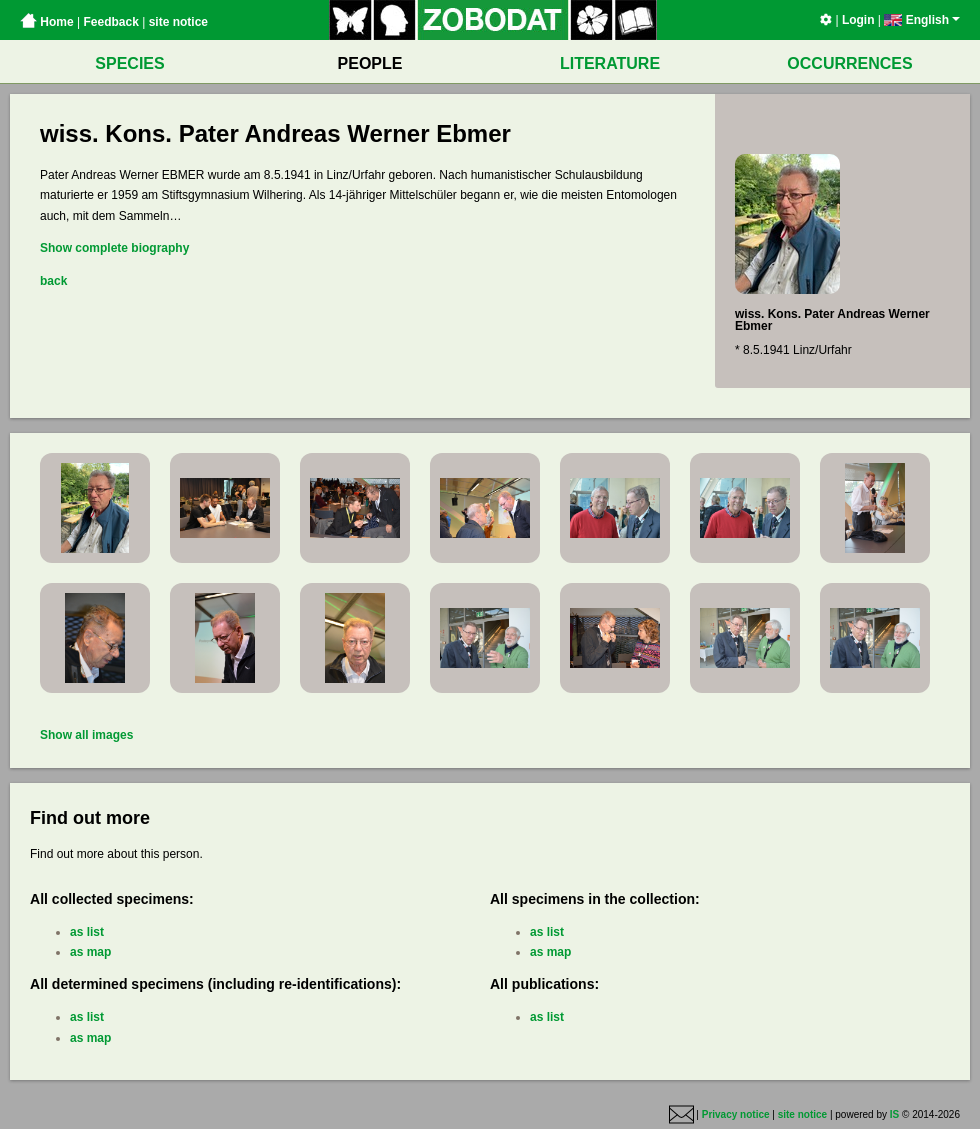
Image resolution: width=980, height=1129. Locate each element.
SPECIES (129, 63)
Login (858, 20)
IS (894, 1115)
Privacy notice (736, 1115)
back (53, 281)
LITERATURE (610, 63)
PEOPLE (370, 63)
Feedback (110, 22)
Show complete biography (114, 248)
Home (47, 22)
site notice (178, 22)
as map (90, 952)
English (922, 20)
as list (87, 932)
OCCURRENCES (849, 63)
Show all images (86, 735)
